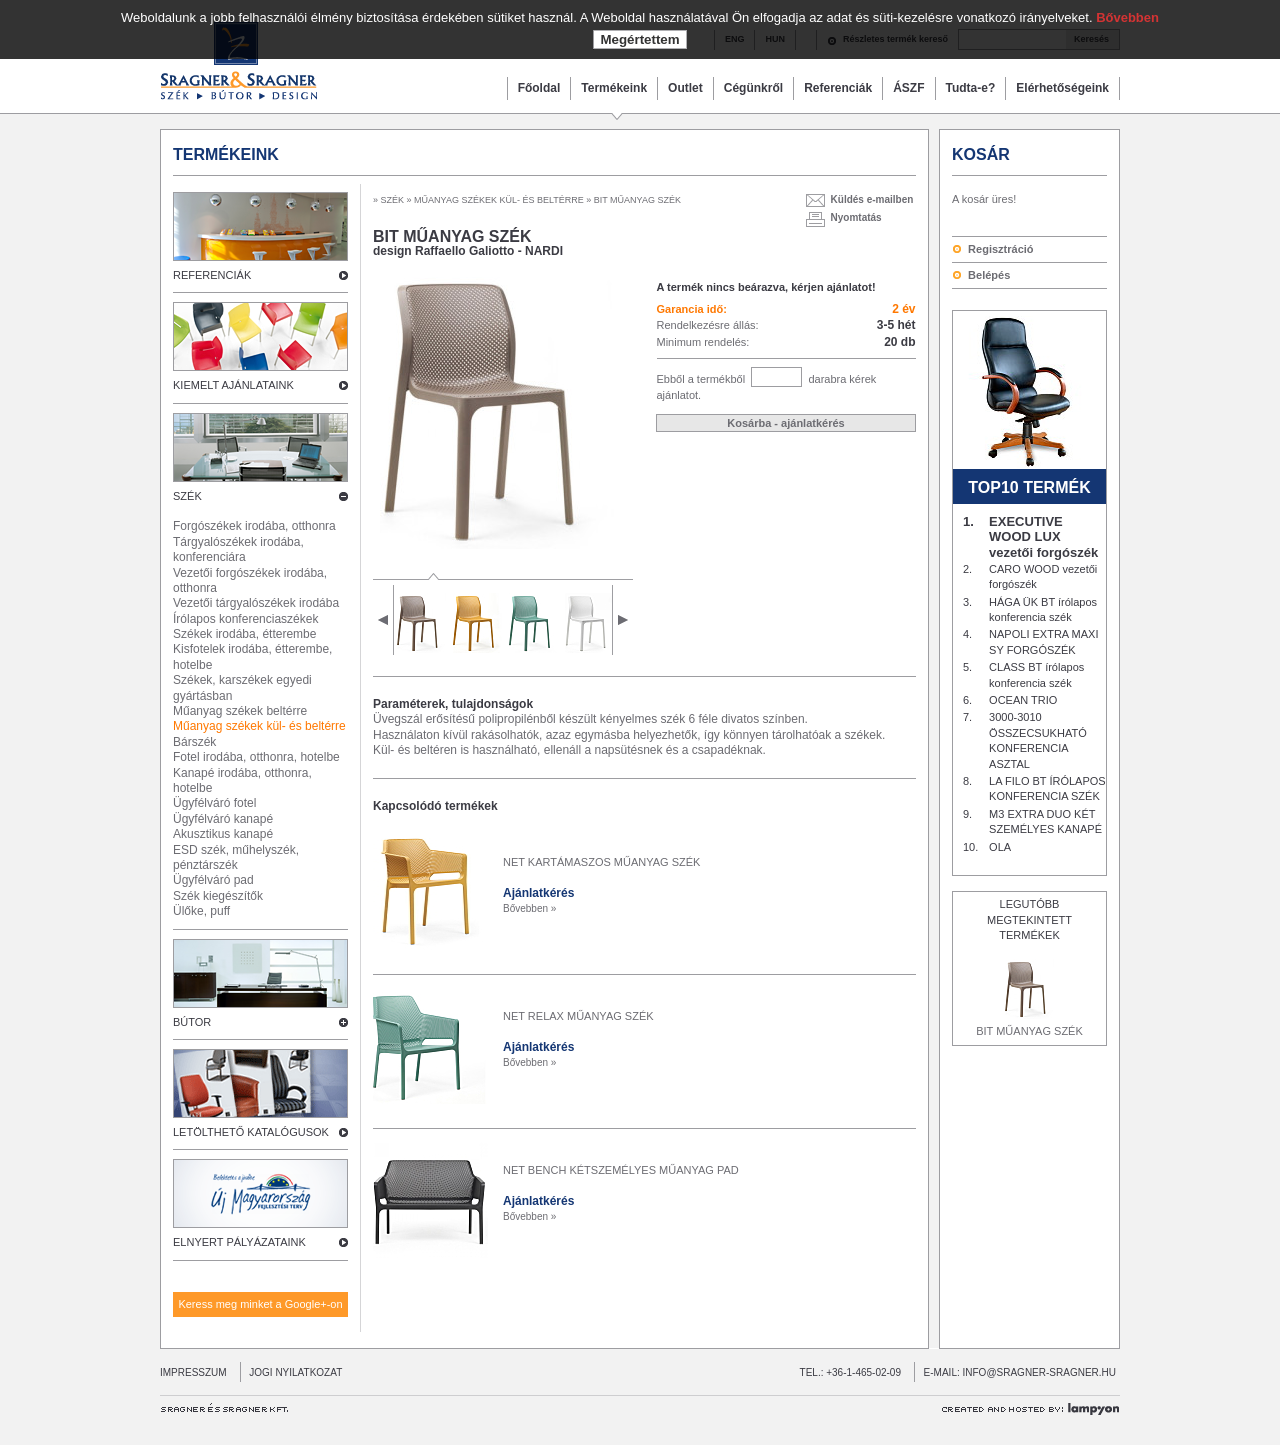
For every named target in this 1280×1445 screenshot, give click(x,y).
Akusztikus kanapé (223, 834)
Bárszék (194, 742)
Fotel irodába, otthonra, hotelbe (256, 757)
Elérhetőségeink (1062, 88)
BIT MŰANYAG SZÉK (1029, 1031)
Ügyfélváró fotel (214, 803)
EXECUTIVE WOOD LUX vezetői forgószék (1043, 537)
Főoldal (539, 88)
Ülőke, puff (201, 911)
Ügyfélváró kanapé (223, 819)
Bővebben (1127, 17)
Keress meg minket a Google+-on (260, 1304)
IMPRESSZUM (193, 1372)
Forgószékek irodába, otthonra (254, 526)
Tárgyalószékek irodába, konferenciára (238, 549)
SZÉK (393, 200)
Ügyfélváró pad (213, 880)
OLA (1000, 847)
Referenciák (838, 88)
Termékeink (614, 88)
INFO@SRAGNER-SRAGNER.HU (1040, 1372)
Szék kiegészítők (218, 896)
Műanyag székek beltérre (240, 711)
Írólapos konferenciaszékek (245, 619)
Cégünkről (753, 88)
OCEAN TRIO (1023, 700)
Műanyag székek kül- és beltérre (259, 726)
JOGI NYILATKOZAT (291, 1372)
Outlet (685, 88)
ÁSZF (908, 88)
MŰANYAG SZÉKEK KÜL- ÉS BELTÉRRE (499, 200)
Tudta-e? (971, 88)
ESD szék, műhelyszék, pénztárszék (236, 857)
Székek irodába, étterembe (244, 634)
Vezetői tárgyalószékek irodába (256, 603)
